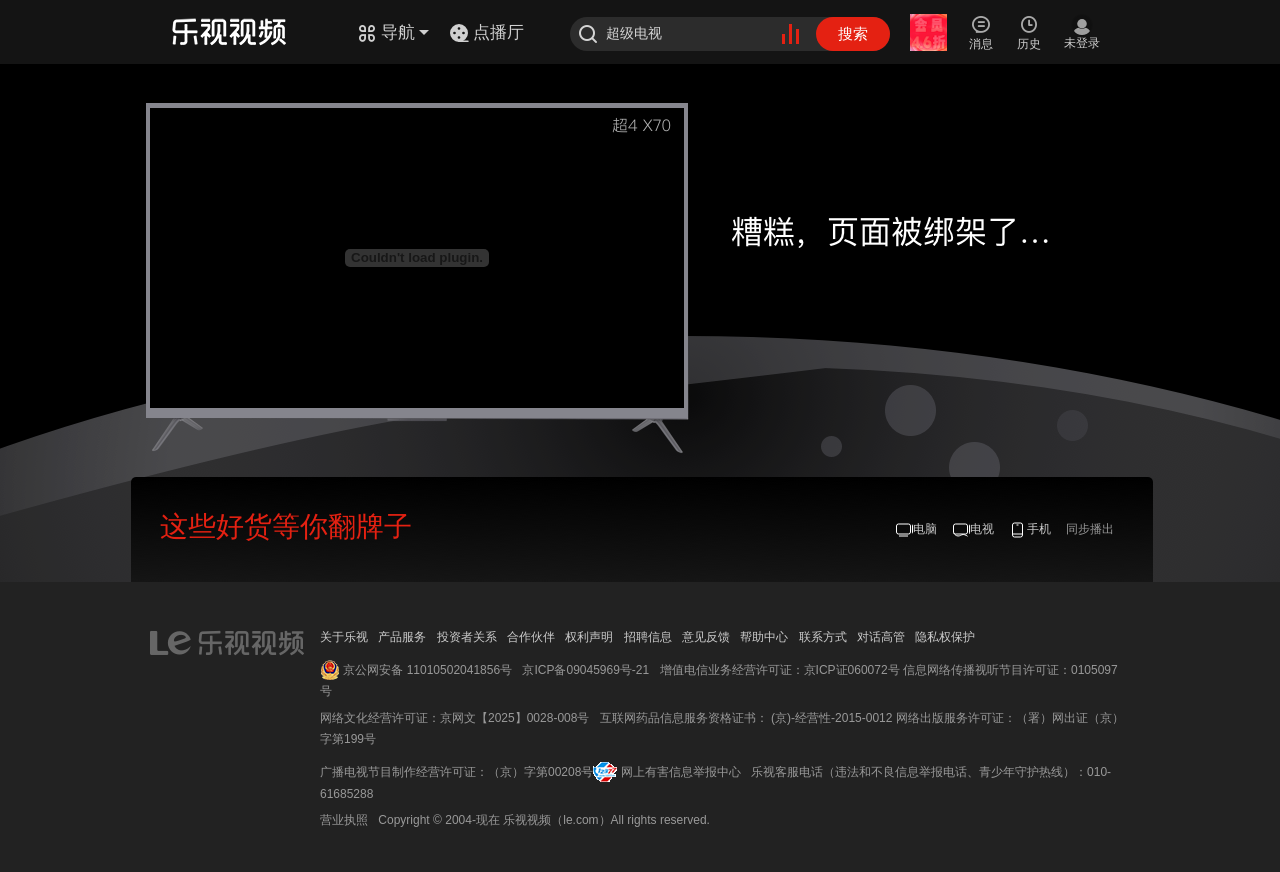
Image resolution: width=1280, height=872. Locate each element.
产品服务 (402, 637)
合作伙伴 (531, 637)
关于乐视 (344, 637)
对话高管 (881, 637)
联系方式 (823, 637)
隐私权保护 (945, 637)
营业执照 (344, 820)
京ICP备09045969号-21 (585, 670)
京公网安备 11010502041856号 (427, 670)
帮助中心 (764, 637)
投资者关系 (467, 637)
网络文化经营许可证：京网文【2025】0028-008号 (454, 718)
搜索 (853, 33)
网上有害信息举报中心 (681, 772)
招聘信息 (648, 637)
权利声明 (589, 637)
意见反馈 (706, 637)
